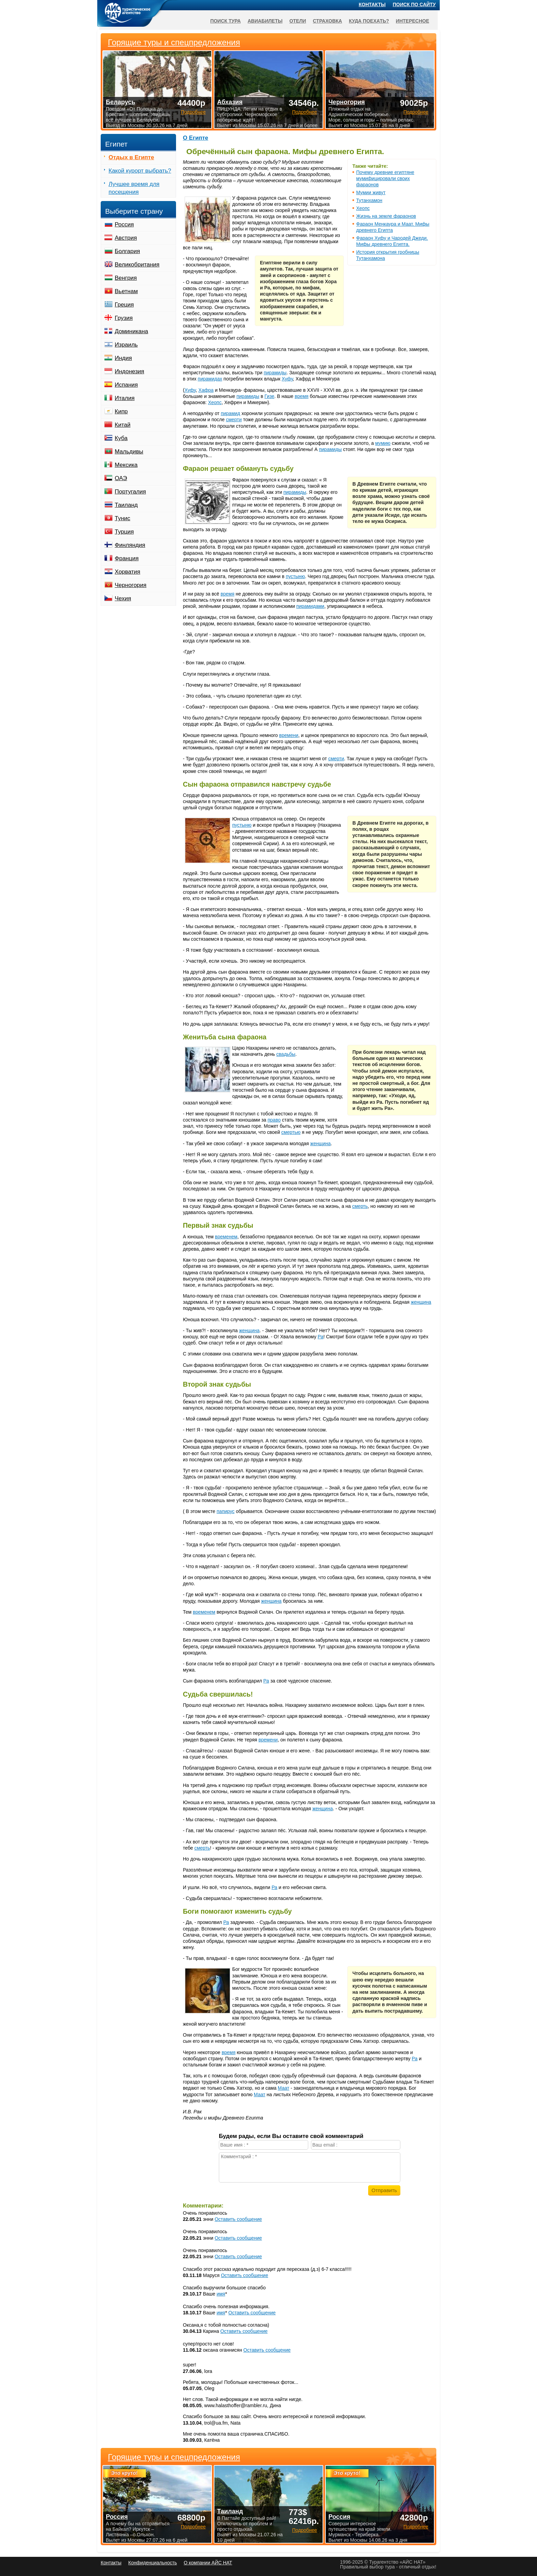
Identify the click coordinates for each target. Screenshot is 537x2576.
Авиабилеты (265, 21)
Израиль (126, 344)
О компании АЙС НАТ (208, 2562)
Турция (124, 531)
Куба (121, 438)
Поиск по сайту (414, 4)
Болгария (127, 251)
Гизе (269, 396)
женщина (320, 1143)
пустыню (295, 576)
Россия (124, 224)
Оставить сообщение (238, 2219)
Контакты (372, 4)
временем (226, 1236)
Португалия (130, 491)
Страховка (327, 21)
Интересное (412, 21)
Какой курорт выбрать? (140, 170)
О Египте (195, 138)
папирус (226, 1511)
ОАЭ (121, 478)
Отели (297, 21)
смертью (290, 1132)
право (273, 1120)
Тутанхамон (369, 200)
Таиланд (126, 505)
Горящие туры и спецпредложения (174, 2457)
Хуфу (287, 379)
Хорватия (127, 571)
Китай (122, 425)
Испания (126, 385)
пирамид (230, 413)
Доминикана (131, 331)
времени (288, 735)
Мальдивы (129, 451)
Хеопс (363, 208)
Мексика (126, 465)
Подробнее (193, 2526)
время (301, 396)
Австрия (126, 238)
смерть (360, 1206)
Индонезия (129, 371)
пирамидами (310, 606)
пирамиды (275, 372)
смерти (234, 419)
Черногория (131, 585)
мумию (383, 443)
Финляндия (130, 545)
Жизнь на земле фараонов (386, 216)
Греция (124, 304)
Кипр (121, 411)
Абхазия (229, 102)
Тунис (122, 518)
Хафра (205, 390)
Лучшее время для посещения (134, 188)
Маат (283, 2088)
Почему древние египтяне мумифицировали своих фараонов (385, 178)
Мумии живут (371, 192)
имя (220, 2294)
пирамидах (210, 379)
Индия (123, 358)
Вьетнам (126, 291)
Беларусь (120, 102)
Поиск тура (225, 21)
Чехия (123, 598)
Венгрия (126, 278)
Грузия (124, 318)
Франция (127, 558)
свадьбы (286, 1054)
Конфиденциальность (152, 2562)
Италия (125, 398)
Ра (321, 1336)
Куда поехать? (369, 21)
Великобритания (137, 264)
